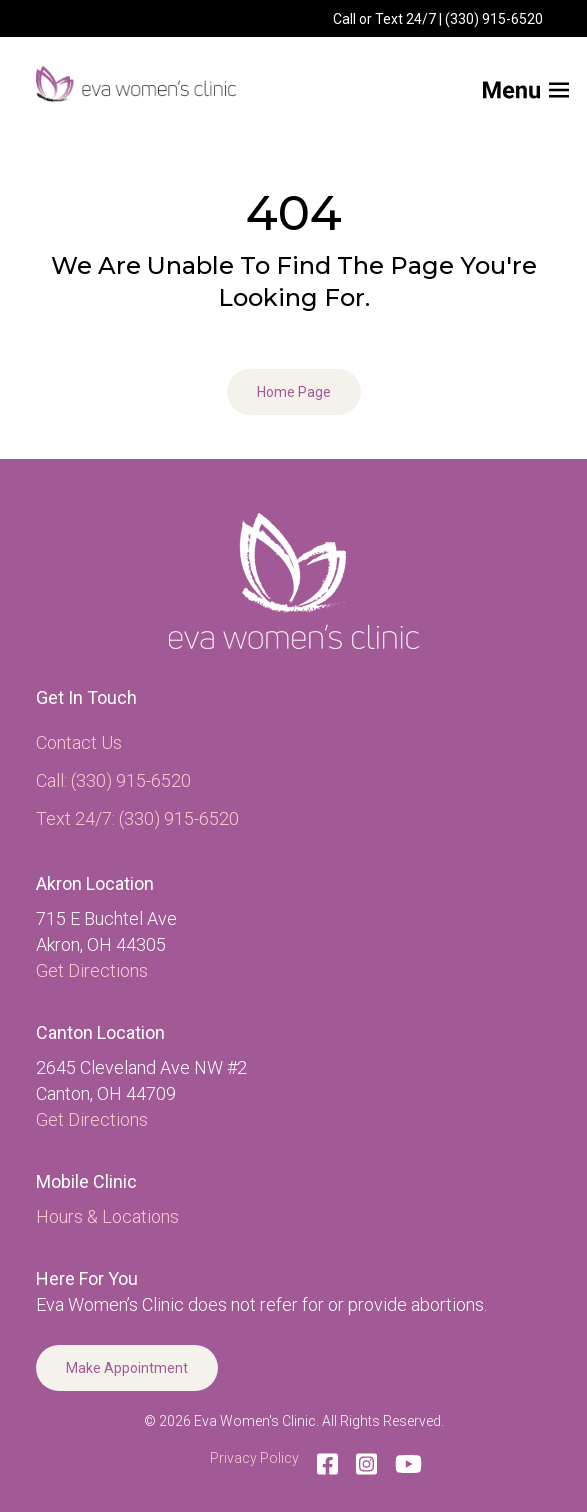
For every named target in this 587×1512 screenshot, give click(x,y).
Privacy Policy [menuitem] (254, 1458)
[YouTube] (404, 1464)
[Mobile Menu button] (492, 83)
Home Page (294, 392)
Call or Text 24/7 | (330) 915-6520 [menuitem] (438, 19)
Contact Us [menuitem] (79, 742)
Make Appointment (127, 1368)
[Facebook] (327, 1464)
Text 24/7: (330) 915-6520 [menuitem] (137, 818)
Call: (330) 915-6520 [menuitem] (113, 780)
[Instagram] (366, 1464)
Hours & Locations (107, 1216)
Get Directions (92, 970)
